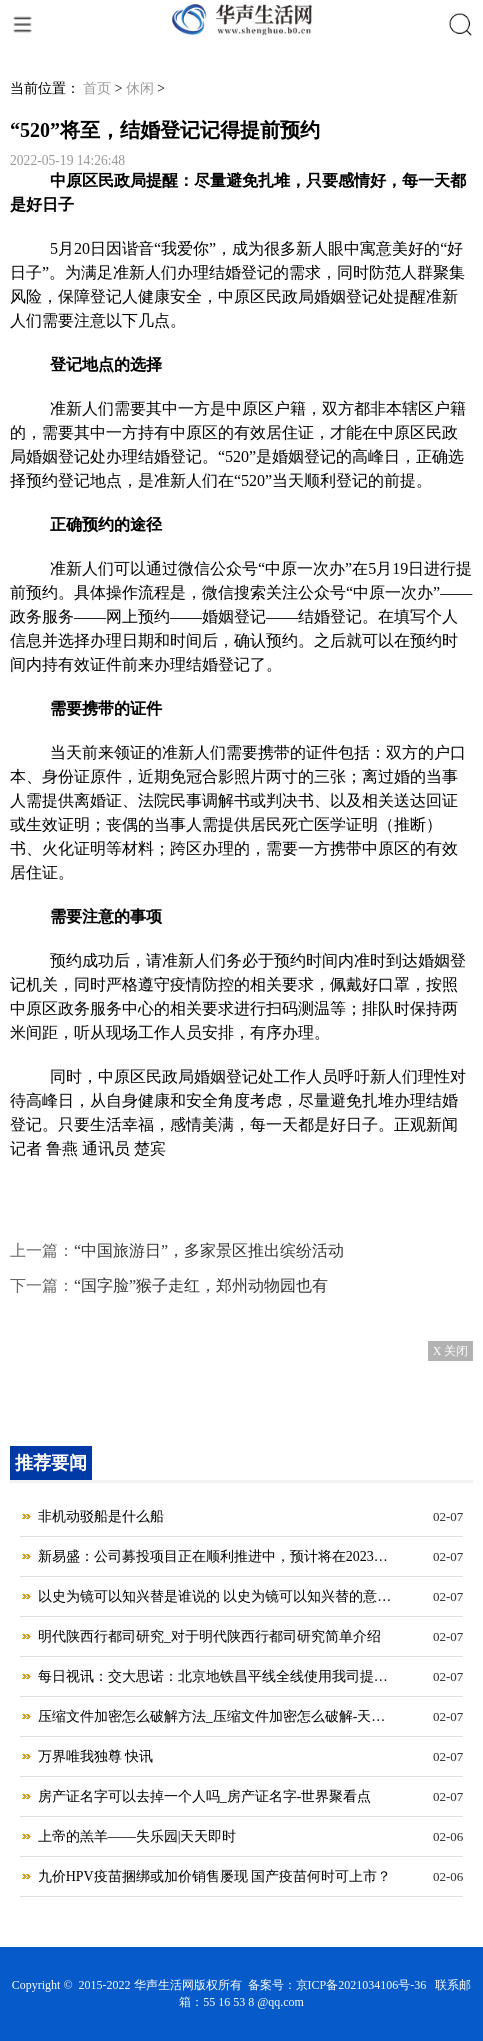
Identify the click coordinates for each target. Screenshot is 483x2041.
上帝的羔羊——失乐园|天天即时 (137, 1836)
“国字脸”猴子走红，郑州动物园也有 (201, 1285)
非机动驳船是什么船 (101, 1516)
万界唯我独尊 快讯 (96, 1756)
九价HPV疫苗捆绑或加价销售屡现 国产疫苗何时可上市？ (215, 1876)
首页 (97, 88)
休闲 (140, 88)
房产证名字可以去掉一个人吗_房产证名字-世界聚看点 (205, 1796)
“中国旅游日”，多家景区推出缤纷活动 (209, 1250)
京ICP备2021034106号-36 (361, 1985)
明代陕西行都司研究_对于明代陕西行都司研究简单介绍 (209, 1636)
